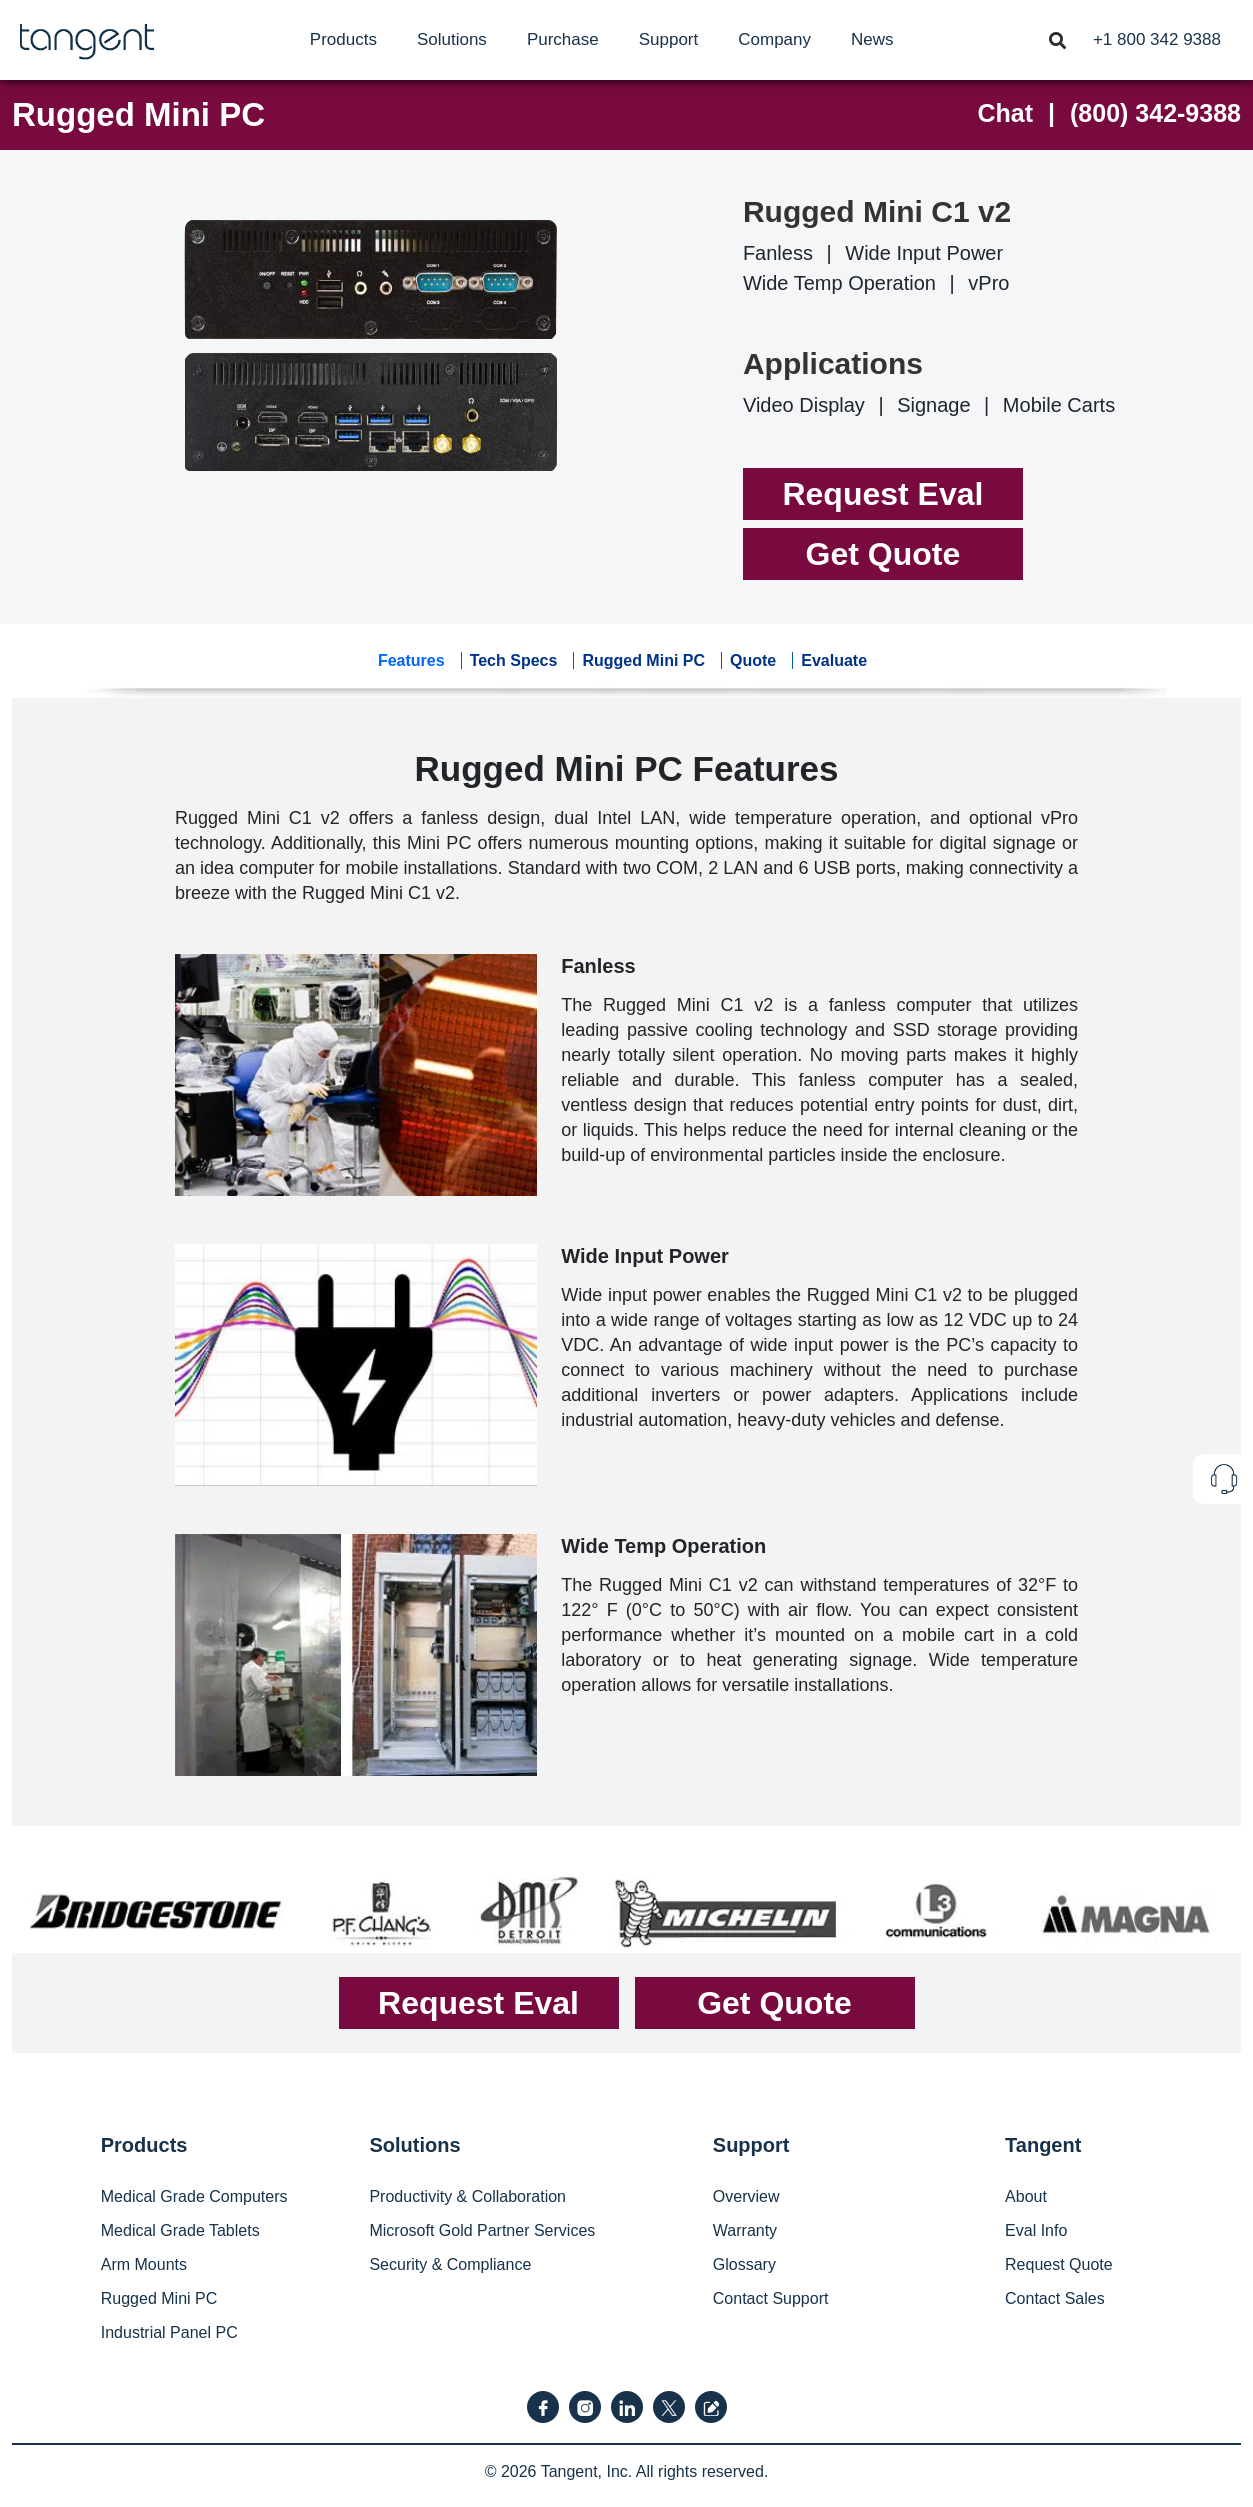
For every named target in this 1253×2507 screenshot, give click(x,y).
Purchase (563, 39)
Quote (753, 660)
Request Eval (882, 494)
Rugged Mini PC (138, 114)
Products (343, 39)
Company (774, 39)
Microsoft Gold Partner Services (482, 2230)
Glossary (744, 2264)
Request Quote (1059, 2264)
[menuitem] (343, 39)
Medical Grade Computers (194, 2196)
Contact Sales (1055, 2298)
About (1026, 2196)
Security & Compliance (450, 2264)
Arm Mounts (144, 2264)
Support (669, 39)
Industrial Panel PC (169, 2332)
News (872, 39)
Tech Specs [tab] (514, 660)
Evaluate (834, 660)
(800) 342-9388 (1155, 113)
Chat (1006, 113)
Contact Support (771, 2298)
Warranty (745, 2230)
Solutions (452, 39)
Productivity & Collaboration (467, 2196)
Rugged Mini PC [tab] (643, 660)
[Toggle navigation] (1057, 39)
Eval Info (1036, 2230)
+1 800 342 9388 (1157, 39)
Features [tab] (411, 660)
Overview (746, 2196)
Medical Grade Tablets (180, 2230)
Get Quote (883, 554)
